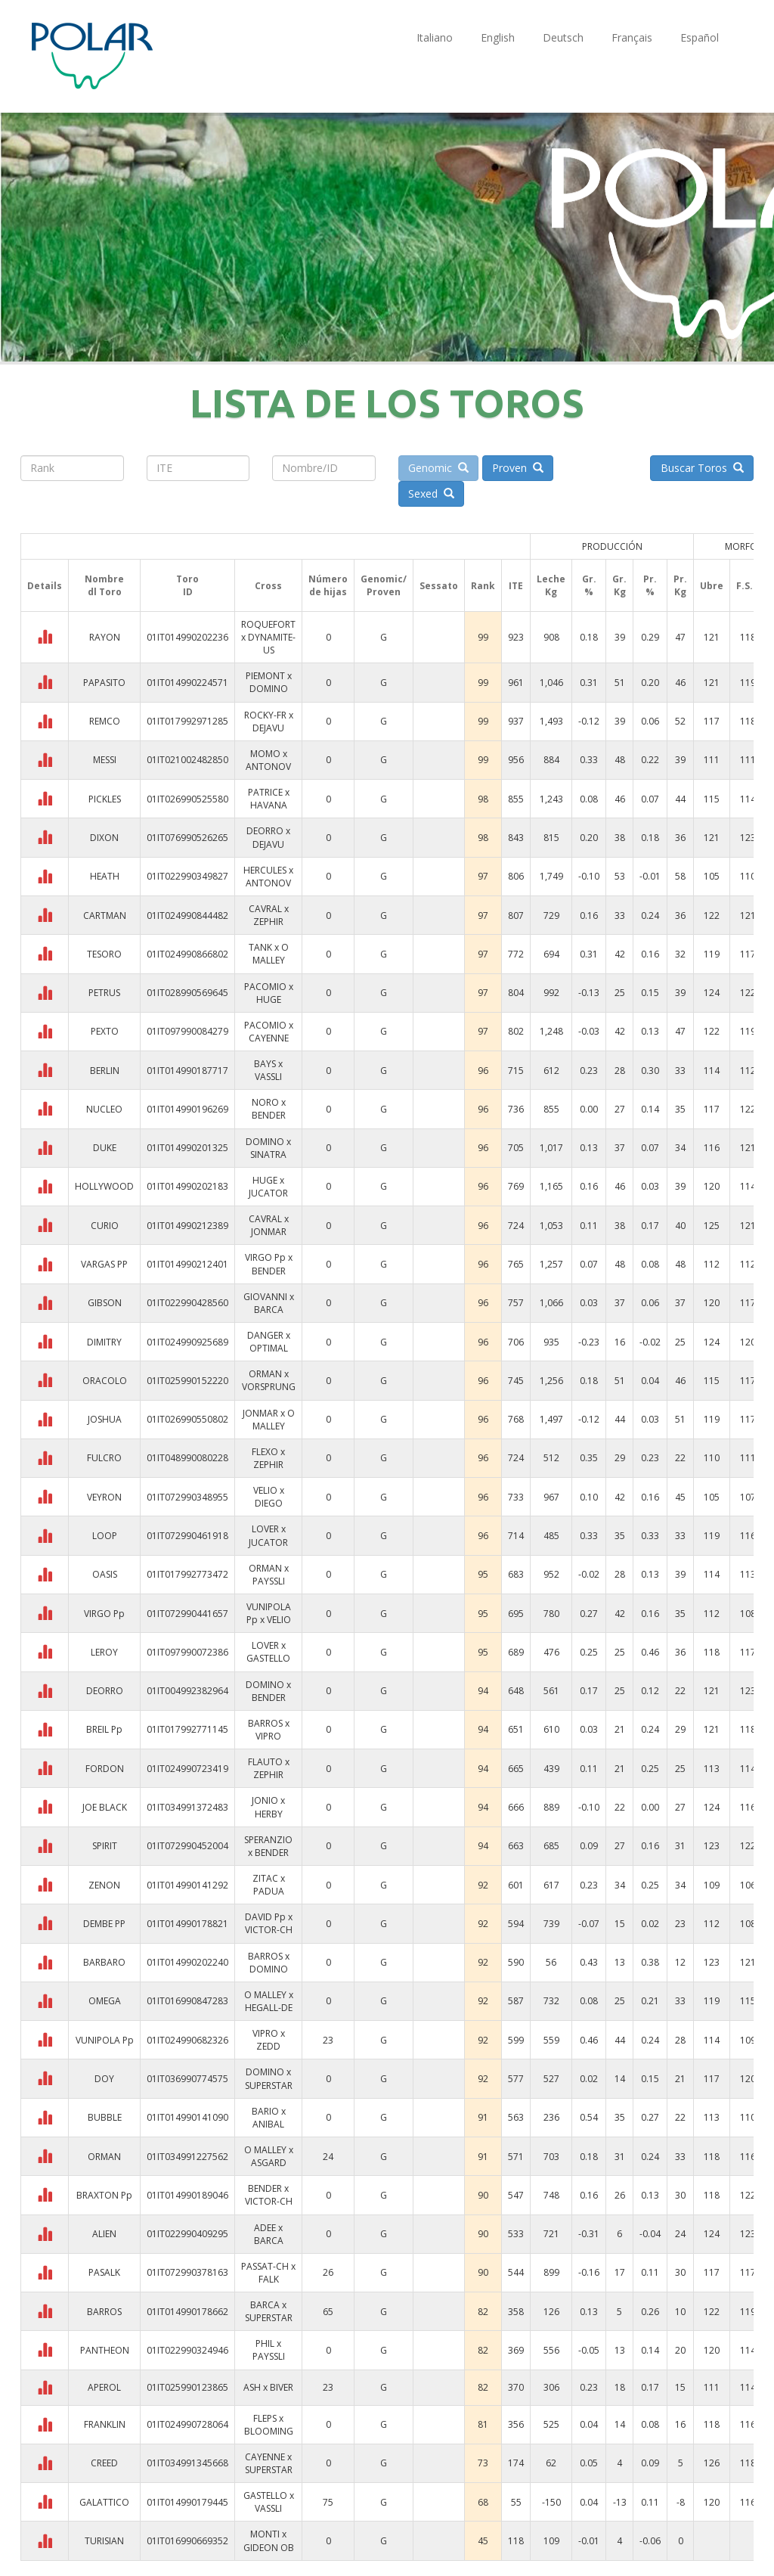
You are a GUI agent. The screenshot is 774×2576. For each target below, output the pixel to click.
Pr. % (650, 585)
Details (44, 585)
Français (631, 37)
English (498, 37)
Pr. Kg (680, 585)
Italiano (434, 37)
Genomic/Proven (384, 585)
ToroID (187, 585)
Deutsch (563, 37)
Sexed (431, 493)
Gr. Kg (619, 585)
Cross (268, 585)
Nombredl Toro (104, 585)
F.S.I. (747, 585)
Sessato (439, 585)
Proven (517, 468)
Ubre (711, 585)
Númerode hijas (328, 585)
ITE (516, 585)
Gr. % (589, 585)
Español (699, 37)
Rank (483, 585)
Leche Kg (551, 585)
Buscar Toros (702, 468)
